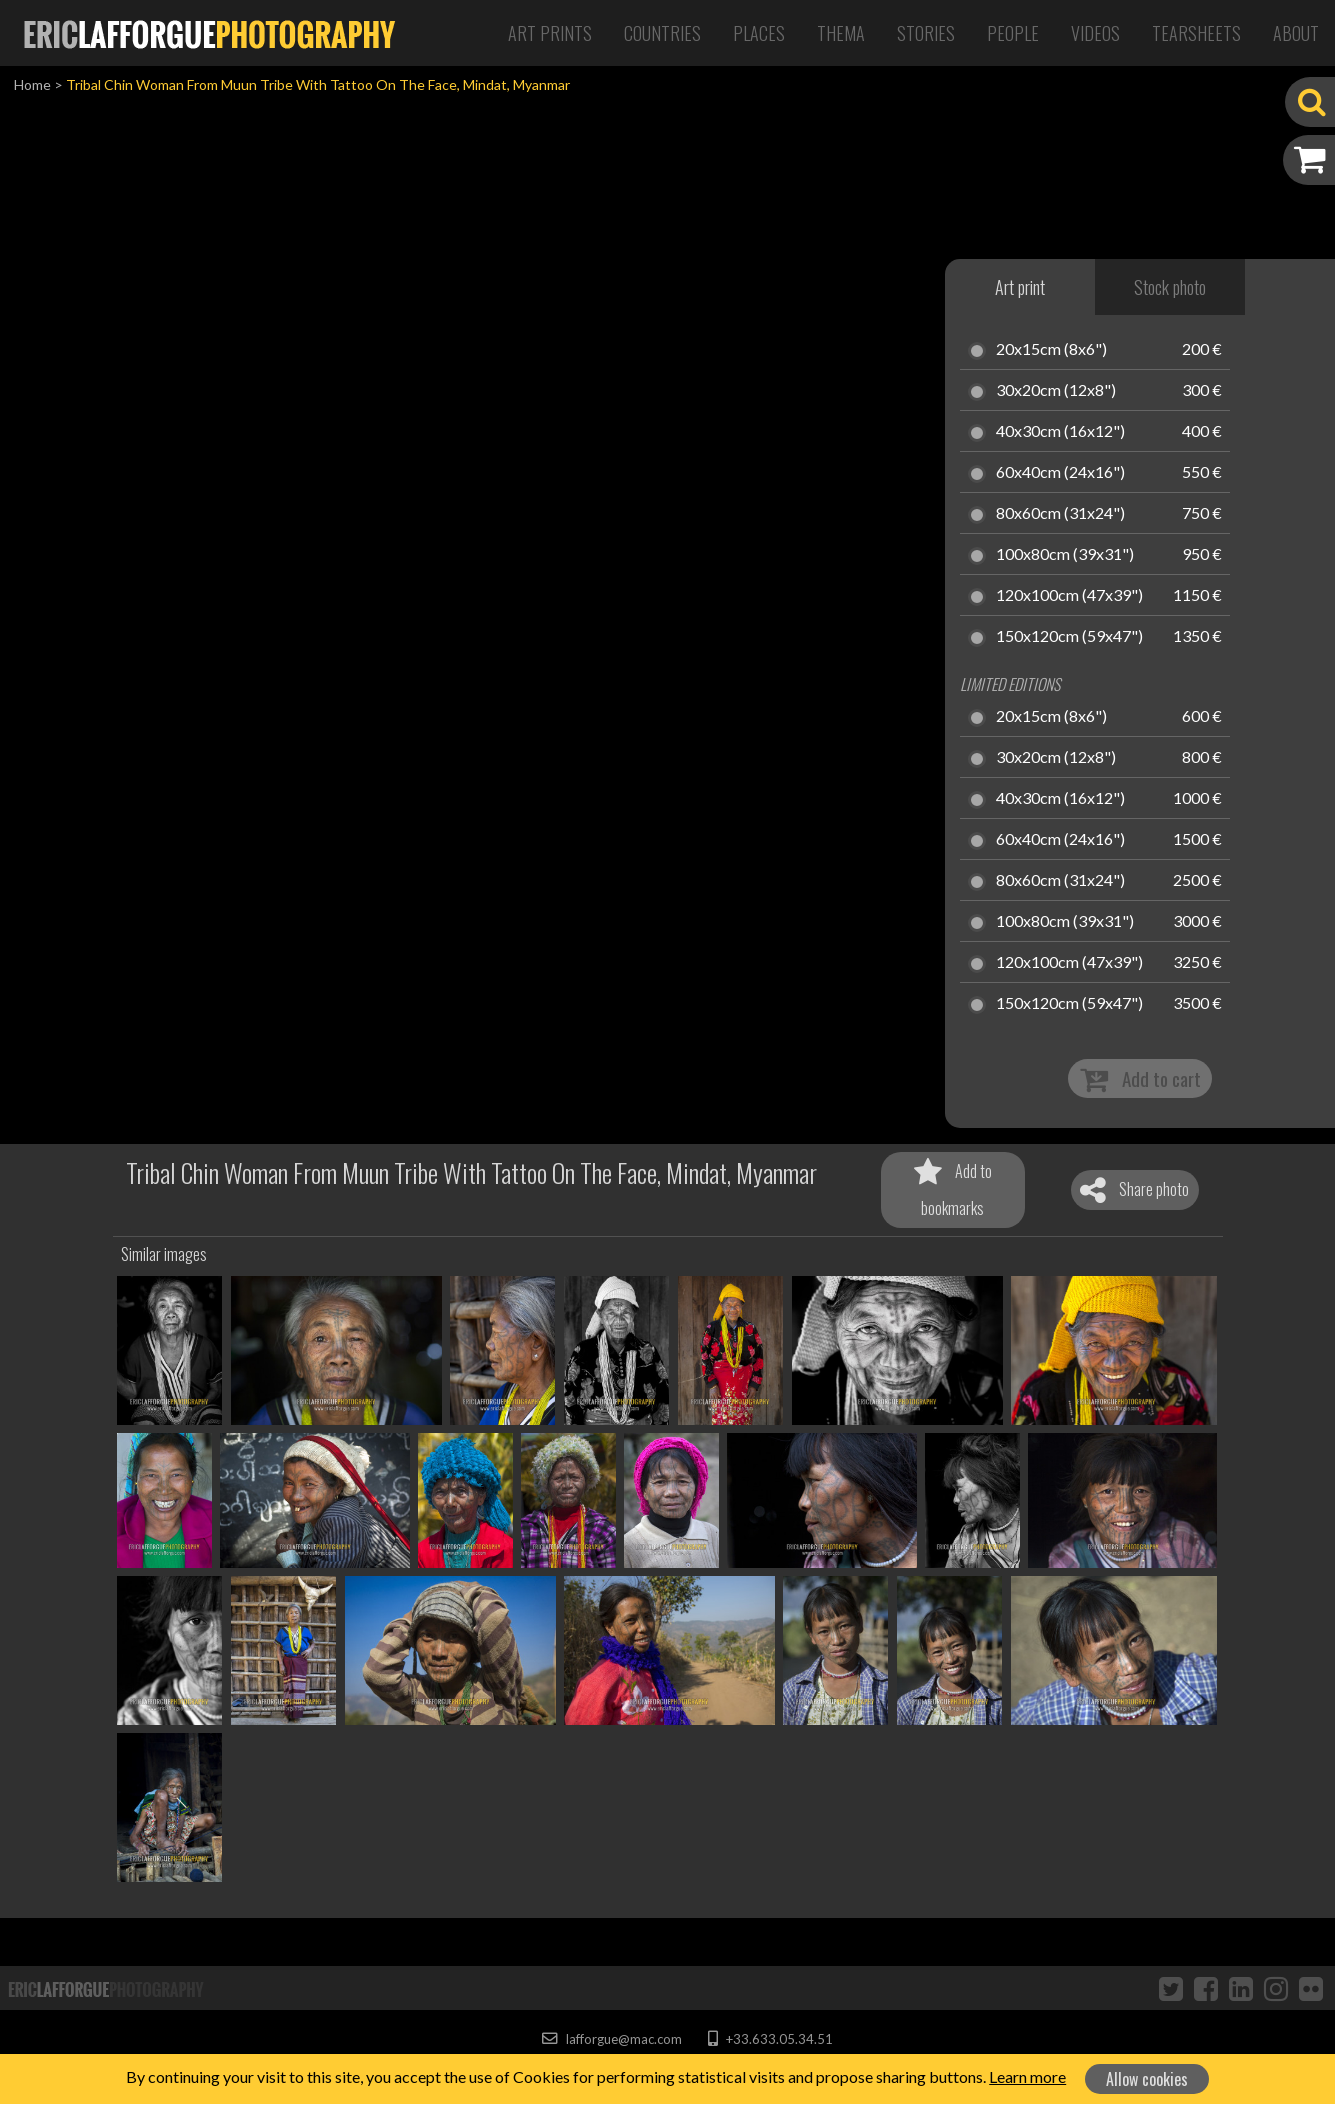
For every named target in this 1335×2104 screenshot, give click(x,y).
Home (32, 84)
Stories (926, 33)
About (1296, 33)
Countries (662, 33)
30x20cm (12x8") (1056, 391)
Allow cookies (1147, 2079)
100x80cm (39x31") (1065, 555)
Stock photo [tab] (1170, 287)
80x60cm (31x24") (1060, 514)
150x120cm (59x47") (1069, 637)
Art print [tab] (1020, 287)
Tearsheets (1196, 33)
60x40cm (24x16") (1060, 473)
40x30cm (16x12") (1060, 432)
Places (759, 33)
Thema (841, 33)
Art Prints (550, 33)
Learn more (1027, 2076)
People (1013, 33)
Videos (1095, 33)
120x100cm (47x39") (1069, 596)
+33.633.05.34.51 (770, 2039)
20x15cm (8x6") (1051, 350)
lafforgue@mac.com (612, 2039)
